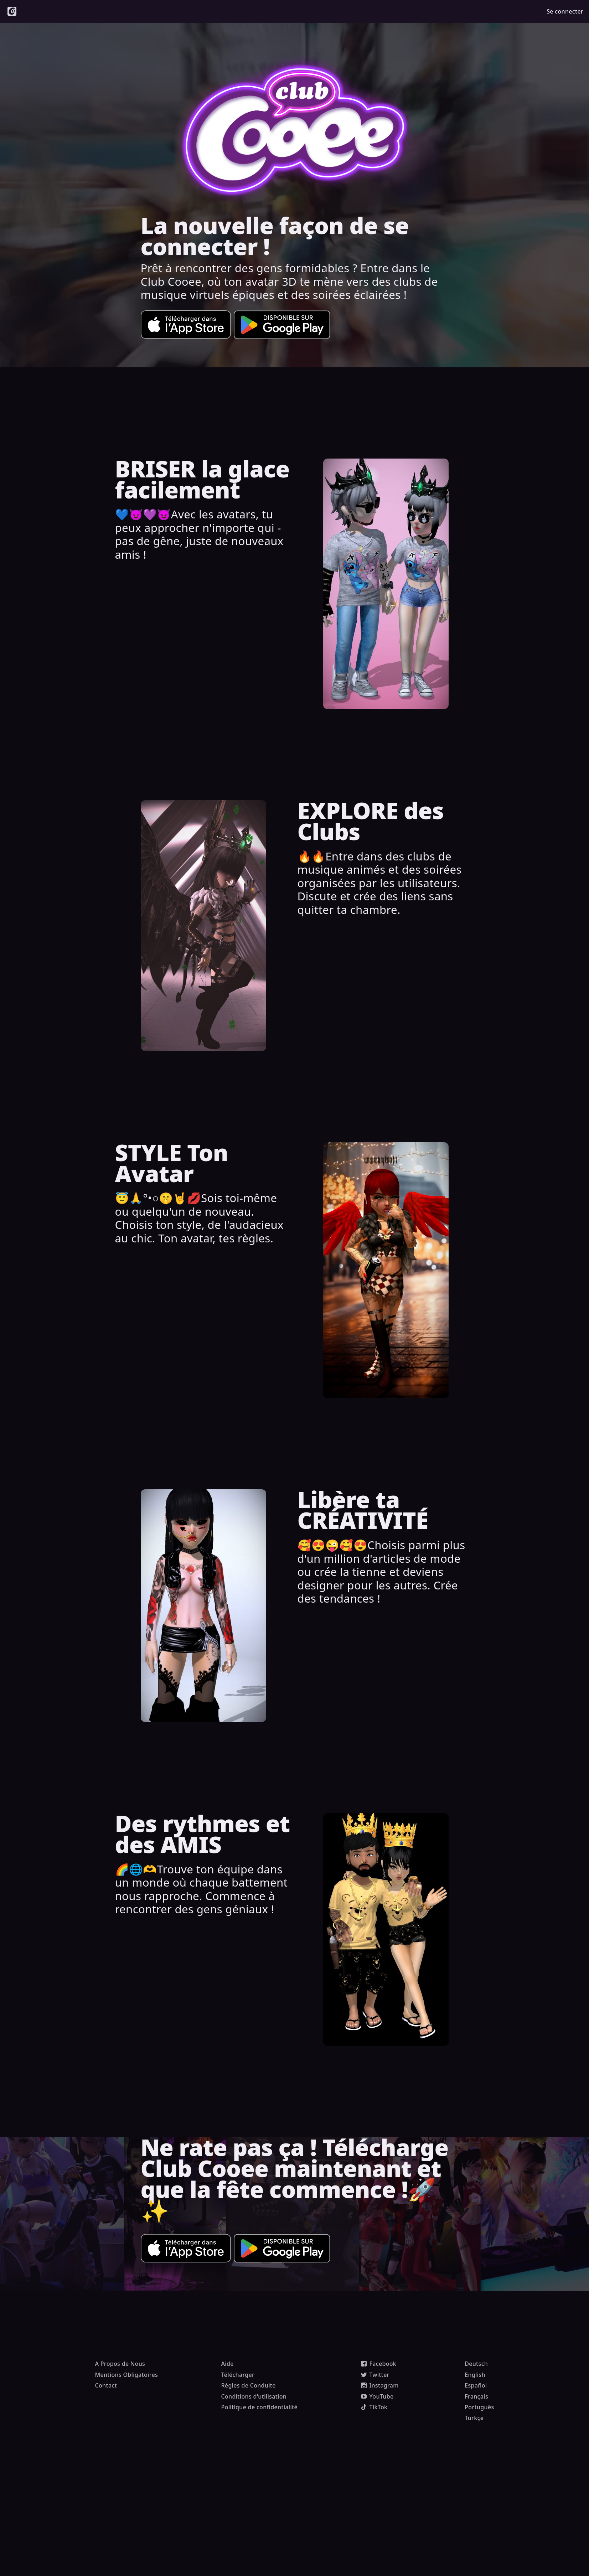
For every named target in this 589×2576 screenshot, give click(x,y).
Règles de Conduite (248, 2385)
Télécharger (238, 2375)
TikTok (374, 2407)
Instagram (380, 2385)
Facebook (379, 2364)
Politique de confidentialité (259, 2407)
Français (476, 2396)
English (475, 2375)
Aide (227, 2364)
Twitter (375, 2375)
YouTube (377, 2396)
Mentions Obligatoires (126, 2375)
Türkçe (474, 2418)
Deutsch (476, 2364)
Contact (106, 2385)
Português (479, 2407)
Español (476, 2385)
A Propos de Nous (120, 2364)
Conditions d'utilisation (254, 2396)
